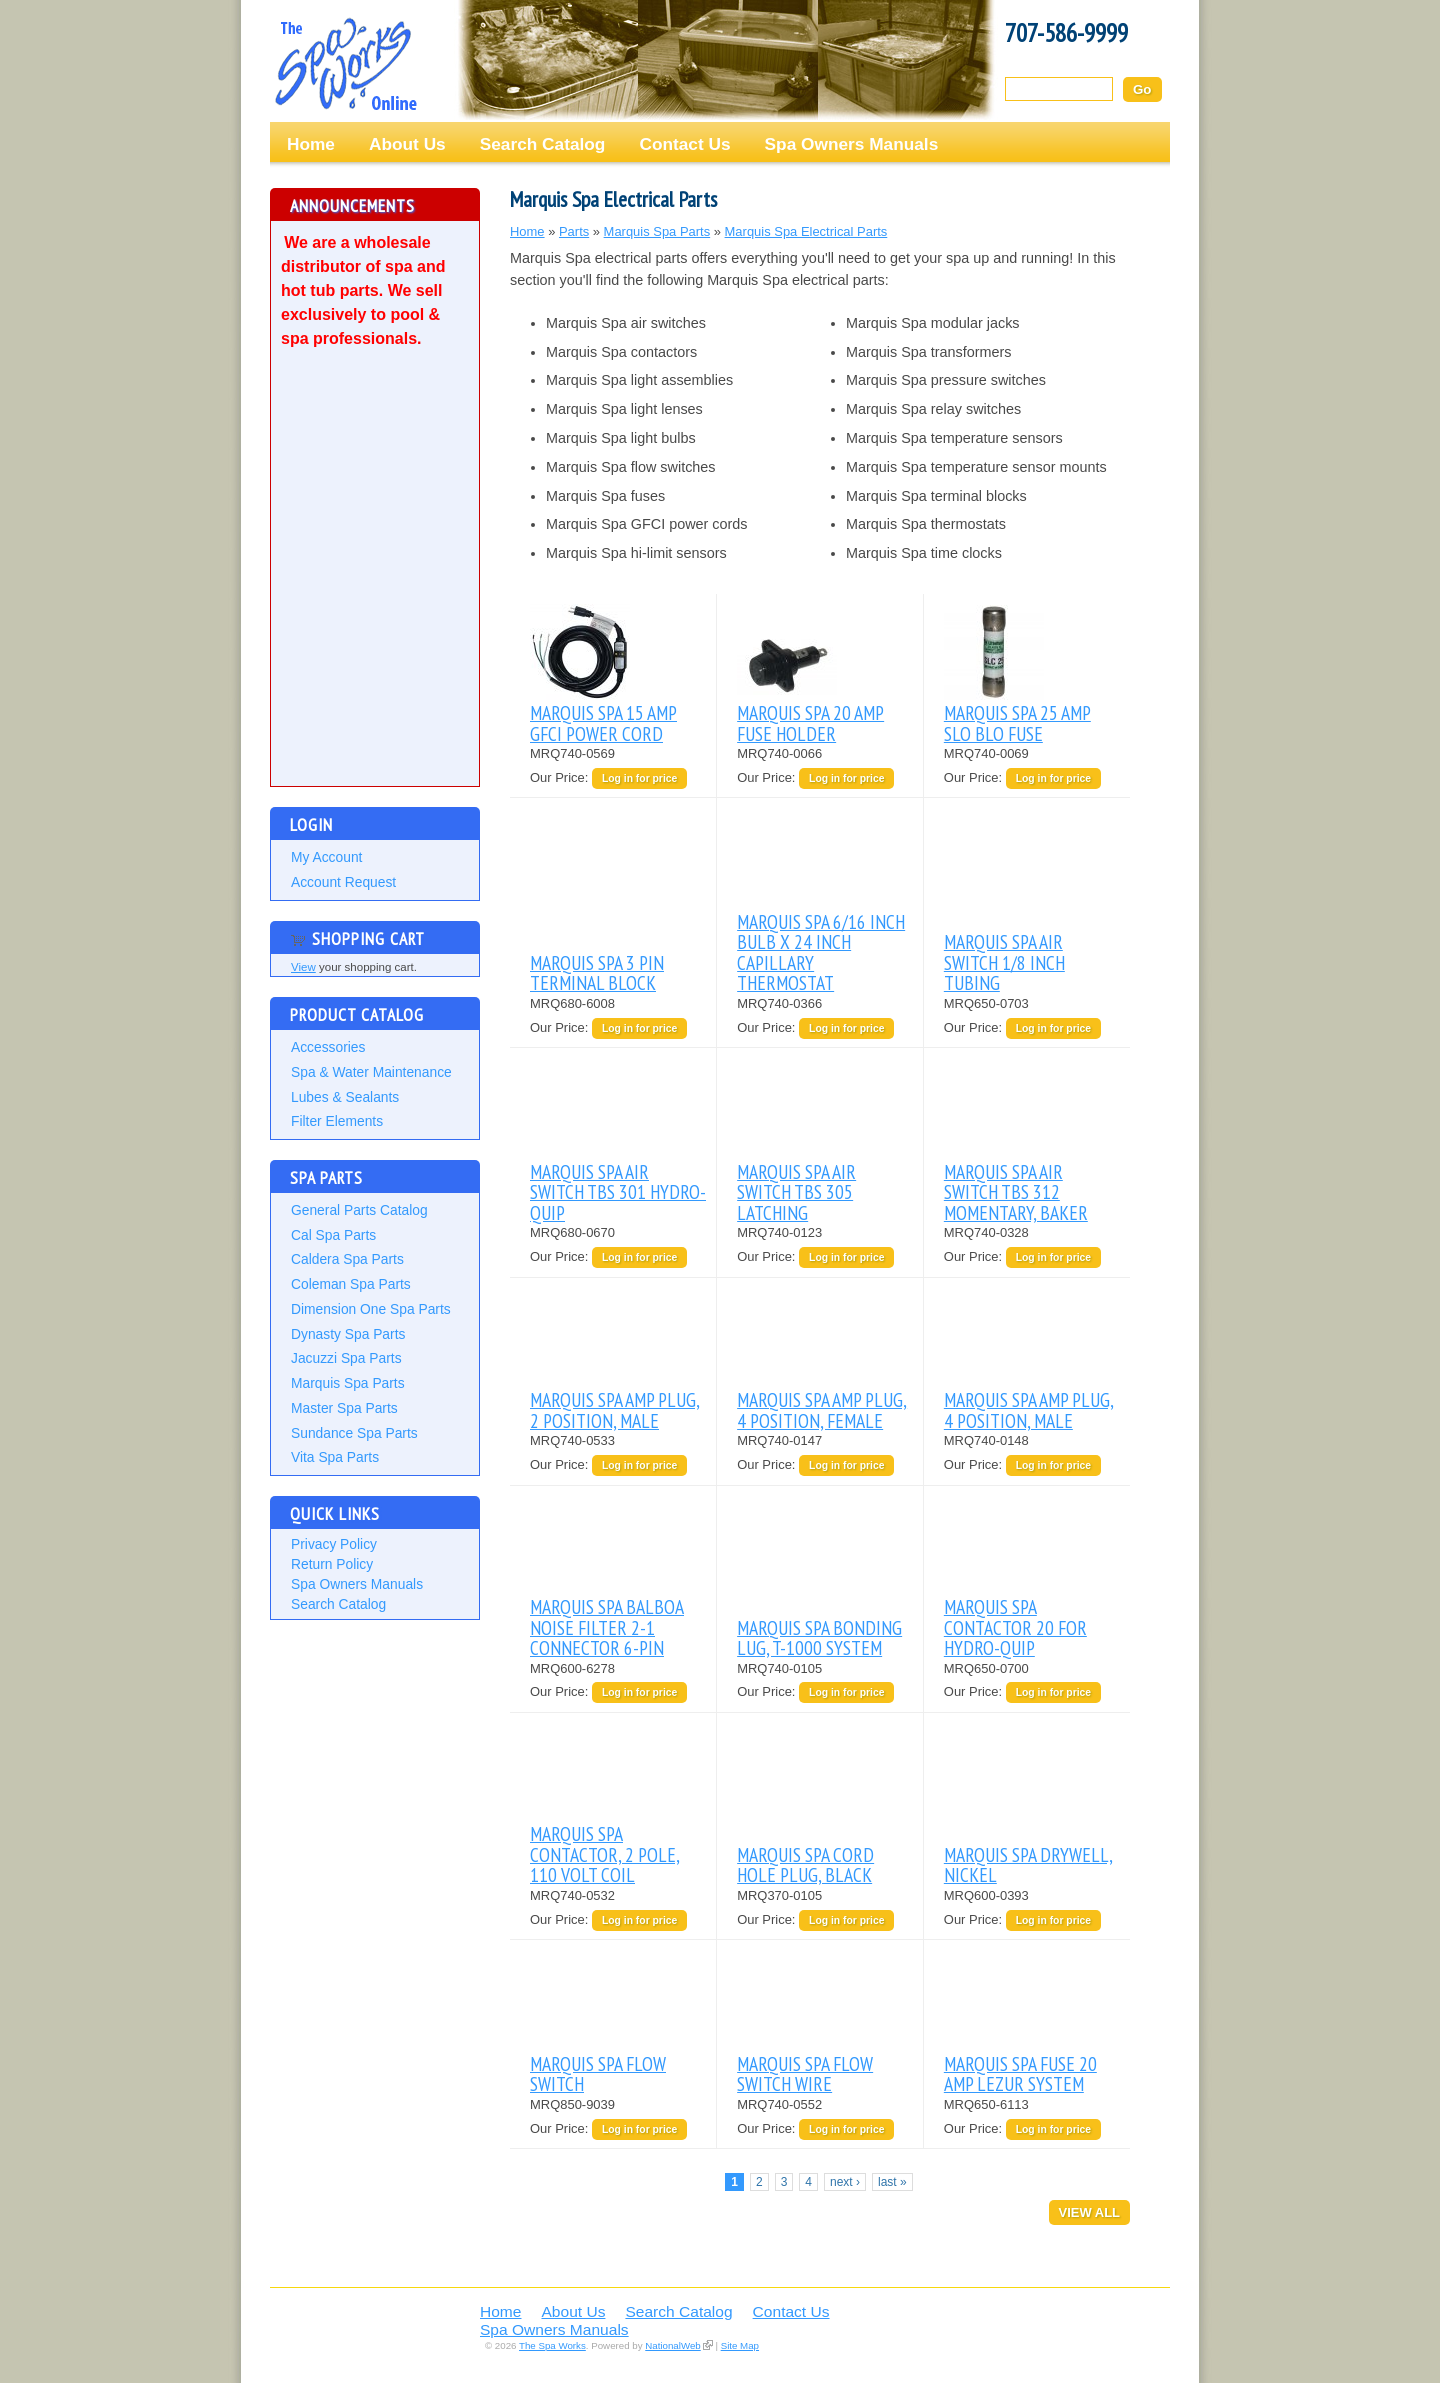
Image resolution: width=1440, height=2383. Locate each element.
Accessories (328, 1047)
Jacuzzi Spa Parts (346, 1358)
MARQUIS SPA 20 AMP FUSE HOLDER (810, 722)
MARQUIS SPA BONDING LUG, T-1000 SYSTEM (819, 1637)
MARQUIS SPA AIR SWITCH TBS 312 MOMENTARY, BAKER (1016, 1192)
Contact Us (684, 144)
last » (892, 2182)
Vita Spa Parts (335, 1457)
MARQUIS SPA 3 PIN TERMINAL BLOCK (597, 972)
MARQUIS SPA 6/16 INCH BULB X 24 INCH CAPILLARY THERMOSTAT (821, 952)
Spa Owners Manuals (852, 144)
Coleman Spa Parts (351, 1284)
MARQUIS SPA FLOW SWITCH (598, 2073)
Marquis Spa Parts (348, 1383)
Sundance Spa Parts (354, 1433)
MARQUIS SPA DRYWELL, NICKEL (1028, 1864)
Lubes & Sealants (345, 1097)
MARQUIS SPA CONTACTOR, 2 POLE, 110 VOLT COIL (605, 1854)
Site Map (740, 2345)
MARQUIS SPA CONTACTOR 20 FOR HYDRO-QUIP (1015, 1627)
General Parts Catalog (359, 1210)
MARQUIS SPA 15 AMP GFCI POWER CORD (603, 722)
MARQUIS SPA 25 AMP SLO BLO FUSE (1017, 722)
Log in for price (639, 778)
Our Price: (561, 777)
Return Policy (332, 1564)
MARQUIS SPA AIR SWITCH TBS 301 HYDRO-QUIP (618, 1192)
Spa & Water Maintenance (371, 1072)
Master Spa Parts (344, 1408)
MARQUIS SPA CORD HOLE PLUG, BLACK (805, 1864)
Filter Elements (337, 1121)
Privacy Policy (334, 1544)
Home (311, 144)
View (303, 967)
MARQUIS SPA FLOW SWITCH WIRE (805, 2073)
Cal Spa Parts (333, 1235)
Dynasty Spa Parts (348, 1334)
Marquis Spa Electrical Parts (806, 231)
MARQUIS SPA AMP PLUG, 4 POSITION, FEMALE (822, 1409)
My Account (326, 857)
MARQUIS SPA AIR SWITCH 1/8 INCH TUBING (1004, 962)
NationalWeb (672, 2345)
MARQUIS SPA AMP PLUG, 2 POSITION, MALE (615, 1409)
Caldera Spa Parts (347, 1259)
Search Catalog (543, 144)
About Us (407, 144)
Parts (574, 231)
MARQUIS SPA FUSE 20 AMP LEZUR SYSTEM (1020, 2073)
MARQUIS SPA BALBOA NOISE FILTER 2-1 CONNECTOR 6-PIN (607, 1627)
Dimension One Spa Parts (371, 1309)
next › (845, 2182)
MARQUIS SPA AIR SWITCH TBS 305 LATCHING (796, 1192)
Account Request (343, 882)
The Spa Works (345, 64)
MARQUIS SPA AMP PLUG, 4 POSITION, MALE (1029, 1409)
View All (1089, 2212)
